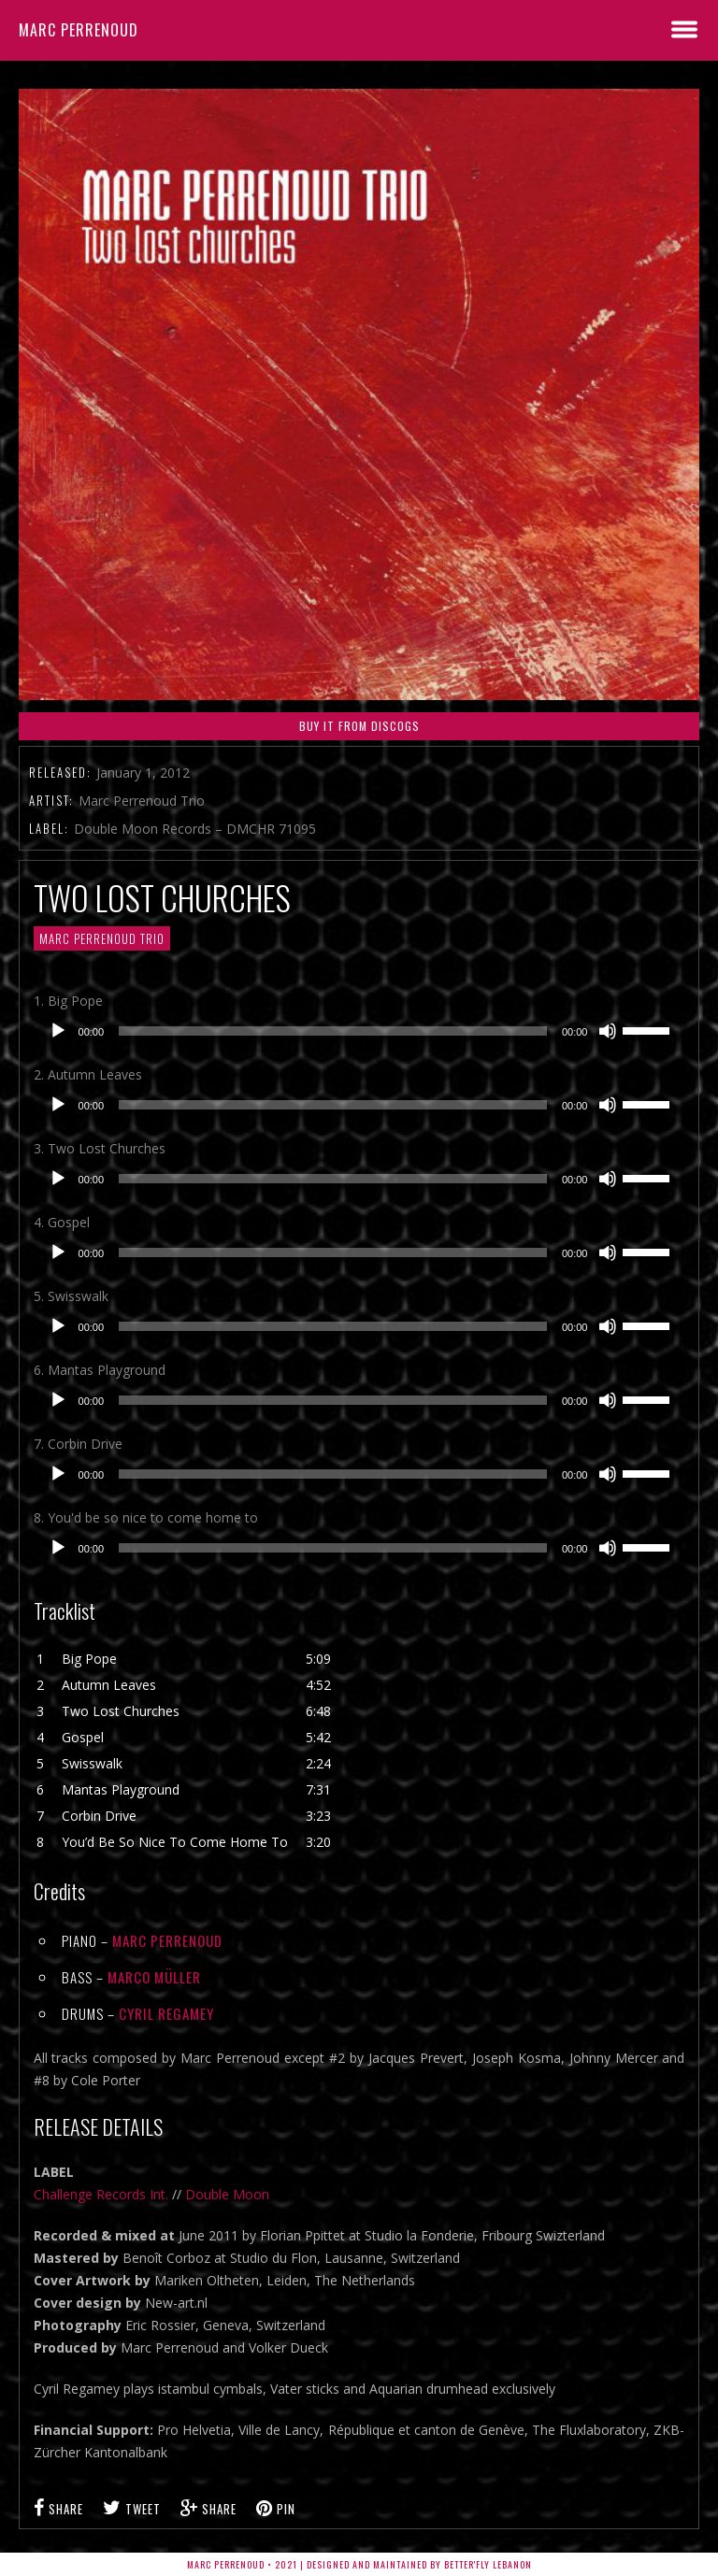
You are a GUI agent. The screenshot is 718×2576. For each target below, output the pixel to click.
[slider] (333, 1031)
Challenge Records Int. (101, 2194)
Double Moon (227, 2194)
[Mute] (607, 1031)
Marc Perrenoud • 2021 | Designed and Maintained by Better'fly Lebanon (359, 2564)
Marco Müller (154, 1977)
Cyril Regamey (166, 2013)
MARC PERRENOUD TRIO (102, 938)
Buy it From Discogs (359, 726)
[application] (359, 1031)
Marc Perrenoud (78, 30)
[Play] (58, 1031)
